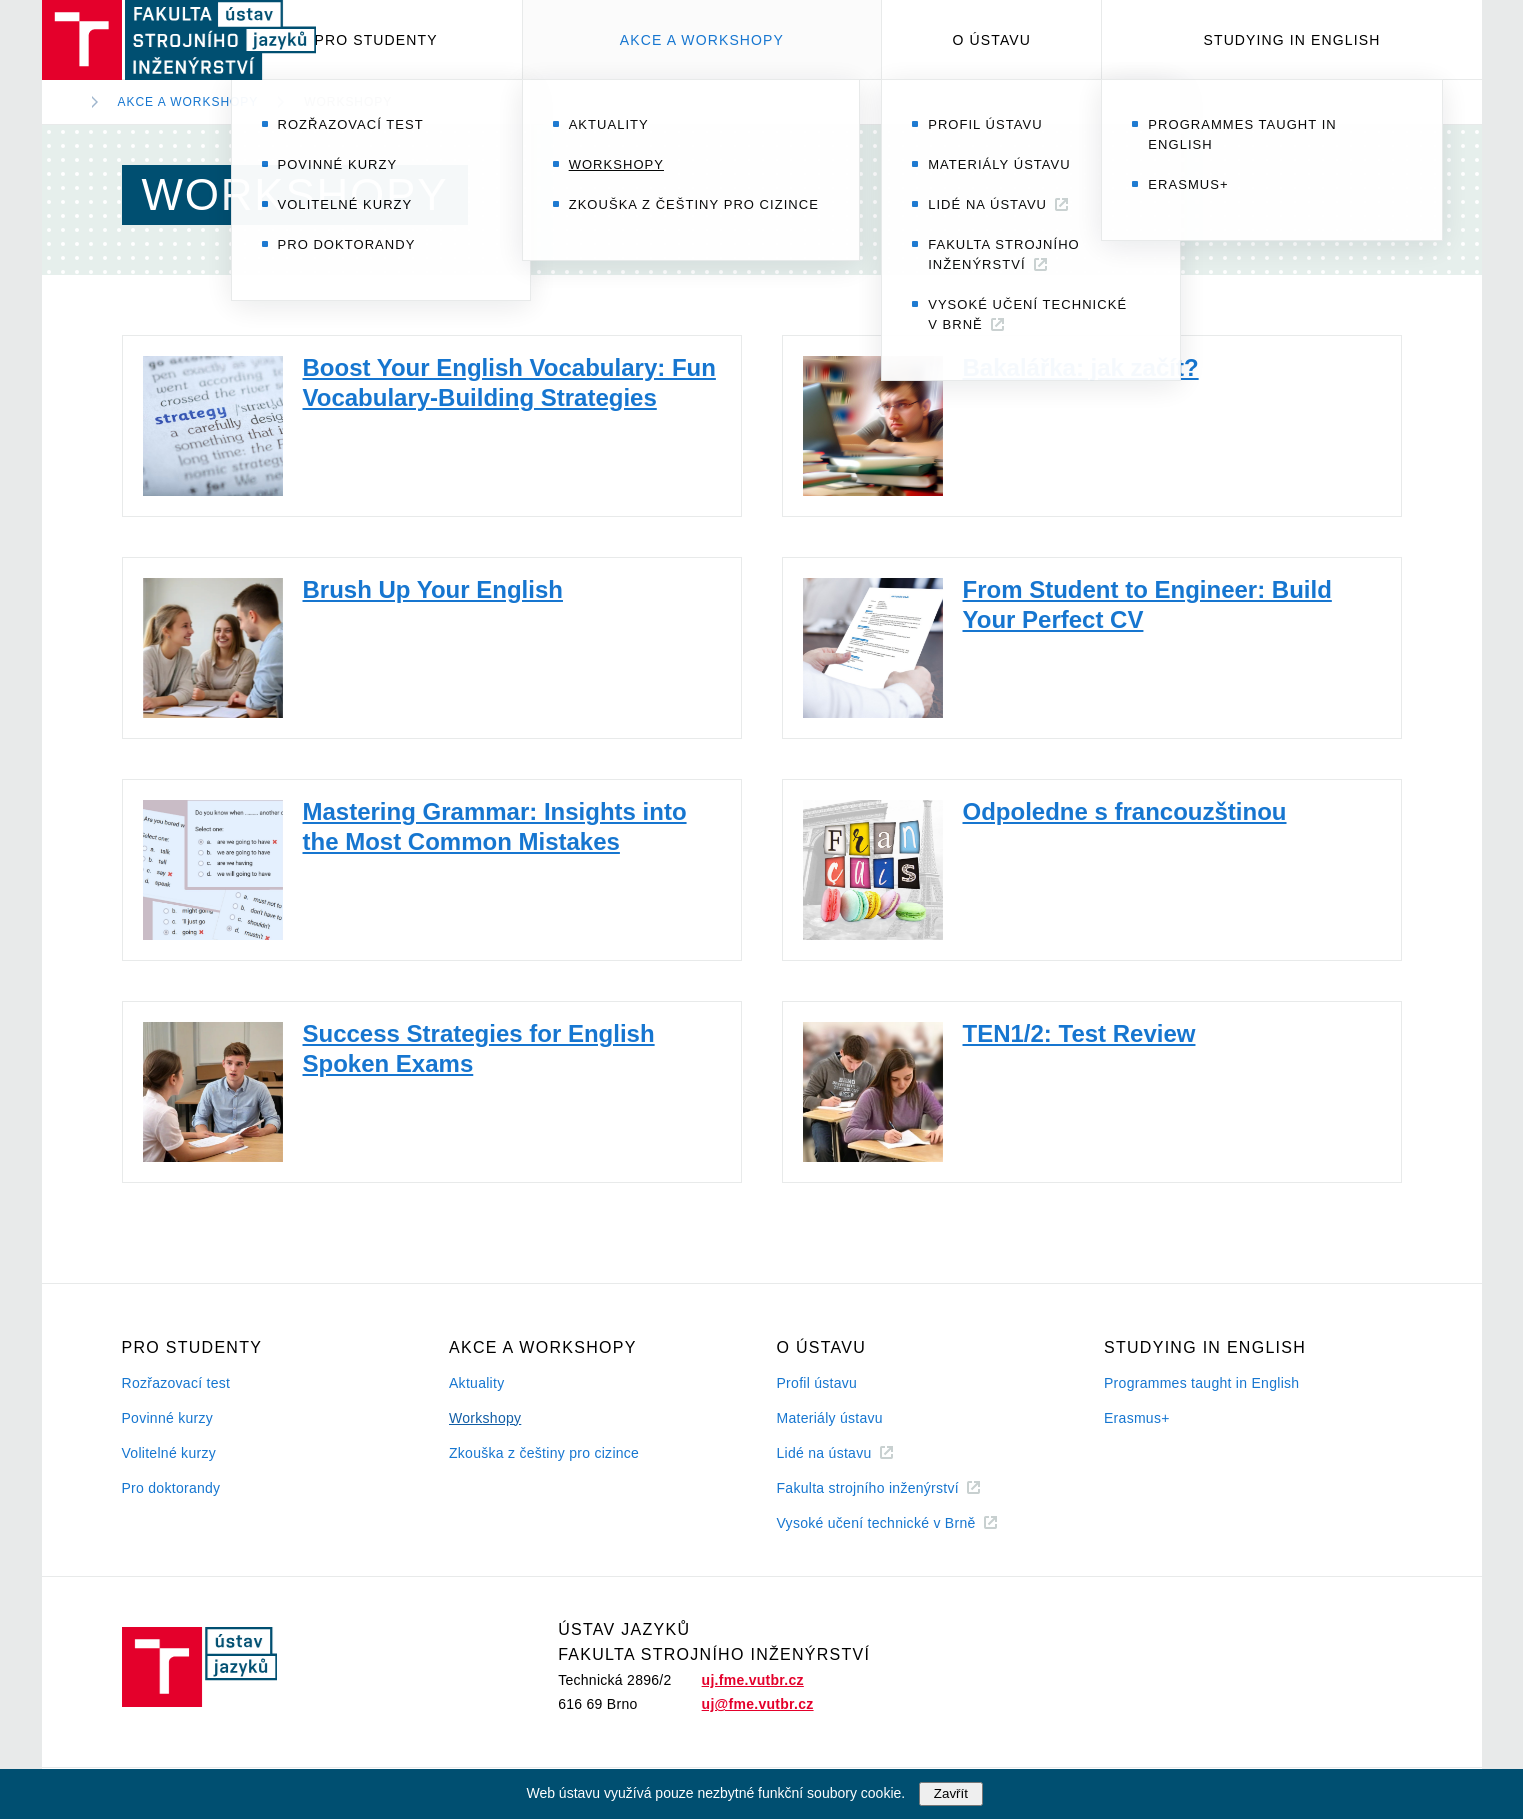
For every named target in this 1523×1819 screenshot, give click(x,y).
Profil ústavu (817, 1383)
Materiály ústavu (830, 1418)
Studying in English (1292, 40)
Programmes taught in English (1201, 1383)
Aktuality (476, 1383)
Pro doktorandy (171, 1488)
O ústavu (992, 40)
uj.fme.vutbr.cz (753, 1680)
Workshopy (348, 102)
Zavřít (951, 1793)
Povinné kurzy (168, 1418)
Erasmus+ (1137, 1418)
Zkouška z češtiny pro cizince (544, 1453)
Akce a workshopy (702, 40)
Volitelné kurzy (169, 1453)
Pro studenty (376, 40)
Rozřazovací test (176, 1383)
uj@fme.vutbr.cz (758, 1704)
